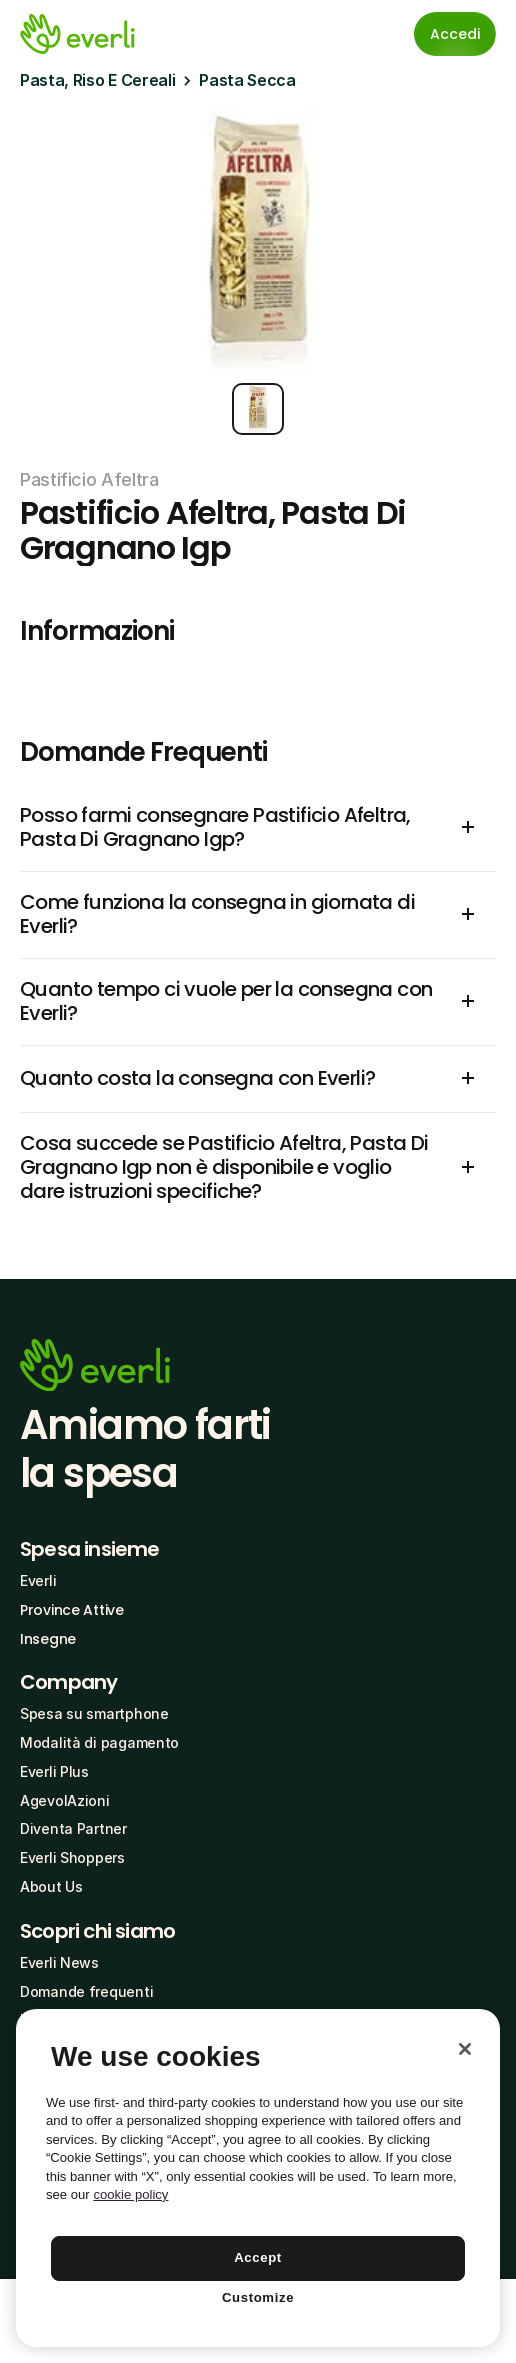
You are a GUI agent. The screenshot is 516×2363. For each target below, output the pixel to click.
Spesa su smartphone (94, 1713)
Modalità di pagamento (99, 1742)
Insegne (48, 1639)
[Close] (465, 2049)
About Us (51, 1886)
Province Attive (72, 1610)
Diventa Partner (73, 1828)
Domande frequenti (86, 1991)
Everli (38, 1580)
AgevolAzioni (65, 1800)
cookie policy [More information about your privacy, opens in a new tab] (130, 2194)
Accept (258, 2257)
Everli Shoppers (72, 1857)
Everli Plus (54, 1771)
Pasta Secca (247, 80)
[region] (258, 2178)
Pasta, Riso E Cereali (97, 80)
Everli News (59, 1962)
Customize (258, 2297)
